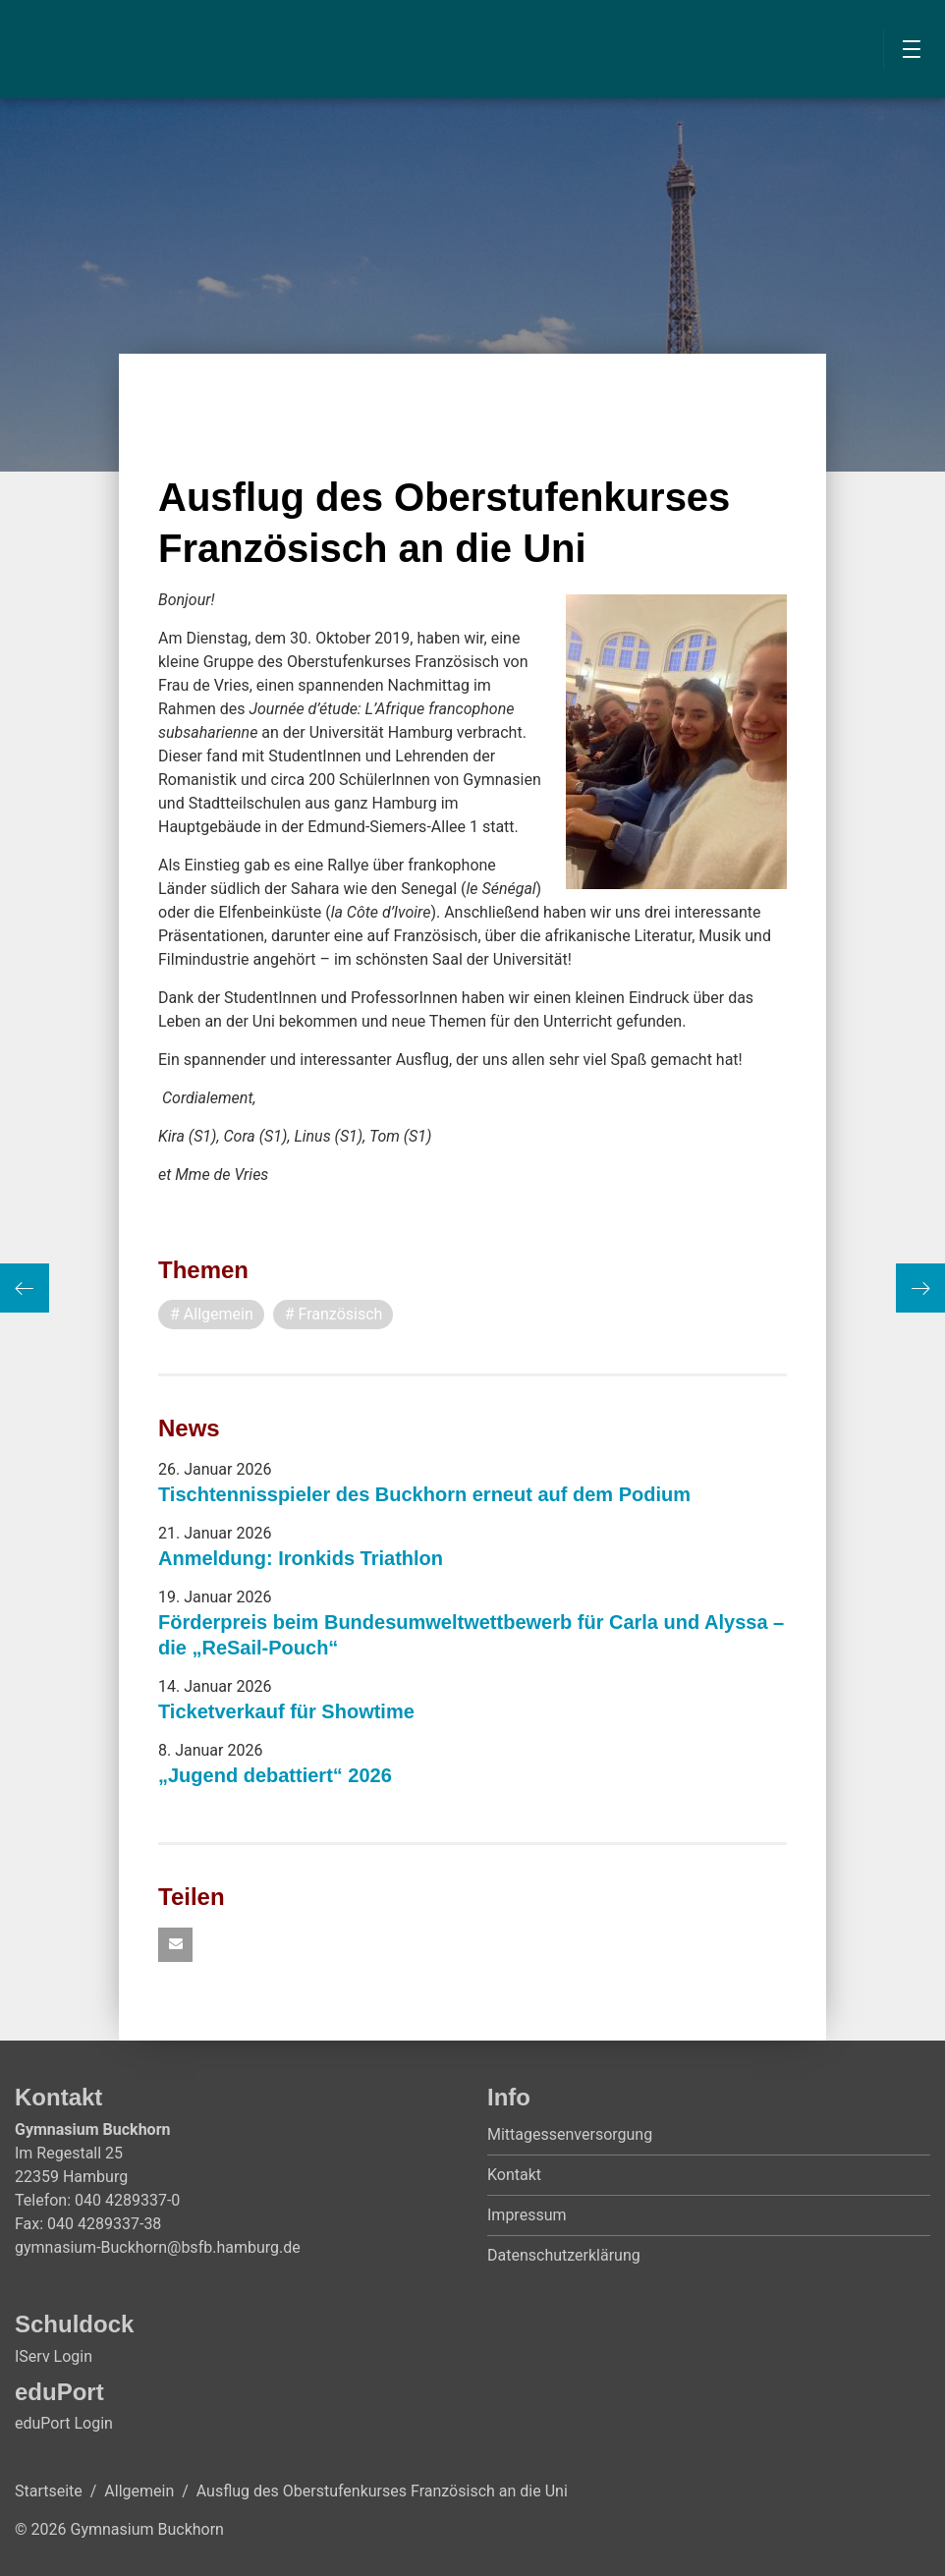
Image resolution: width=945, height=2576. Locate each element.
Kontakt (514, 2174)
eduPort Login (64, 2423)
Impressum (527, 2215)
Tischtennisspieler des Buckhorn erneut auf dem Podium (424, 1494)
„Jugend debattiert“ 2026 (275, 1775)
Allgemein (139, 2491)
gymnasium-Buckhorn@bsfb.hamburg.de (158, 2247)
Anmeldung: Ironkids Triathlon (300, 1558)
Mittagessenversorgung (569, 2134)
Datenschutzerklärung (563, 2255)
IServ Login (53, 2356)
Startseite (49, 2491)
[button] (175, 1945)
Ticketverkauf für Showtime (286, 1711)
